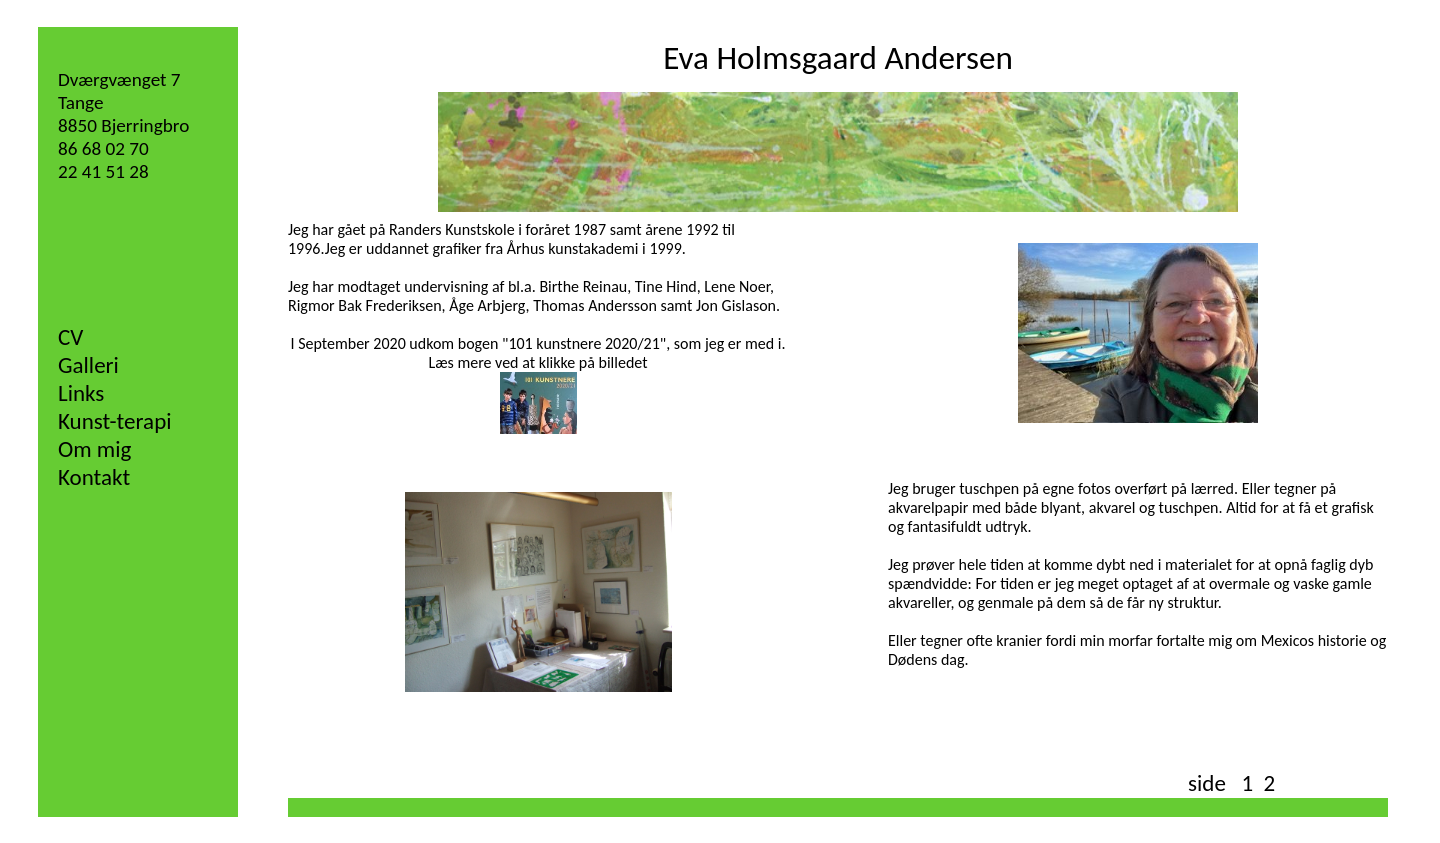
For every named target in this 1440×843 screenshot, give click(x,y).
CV (70, 337)
